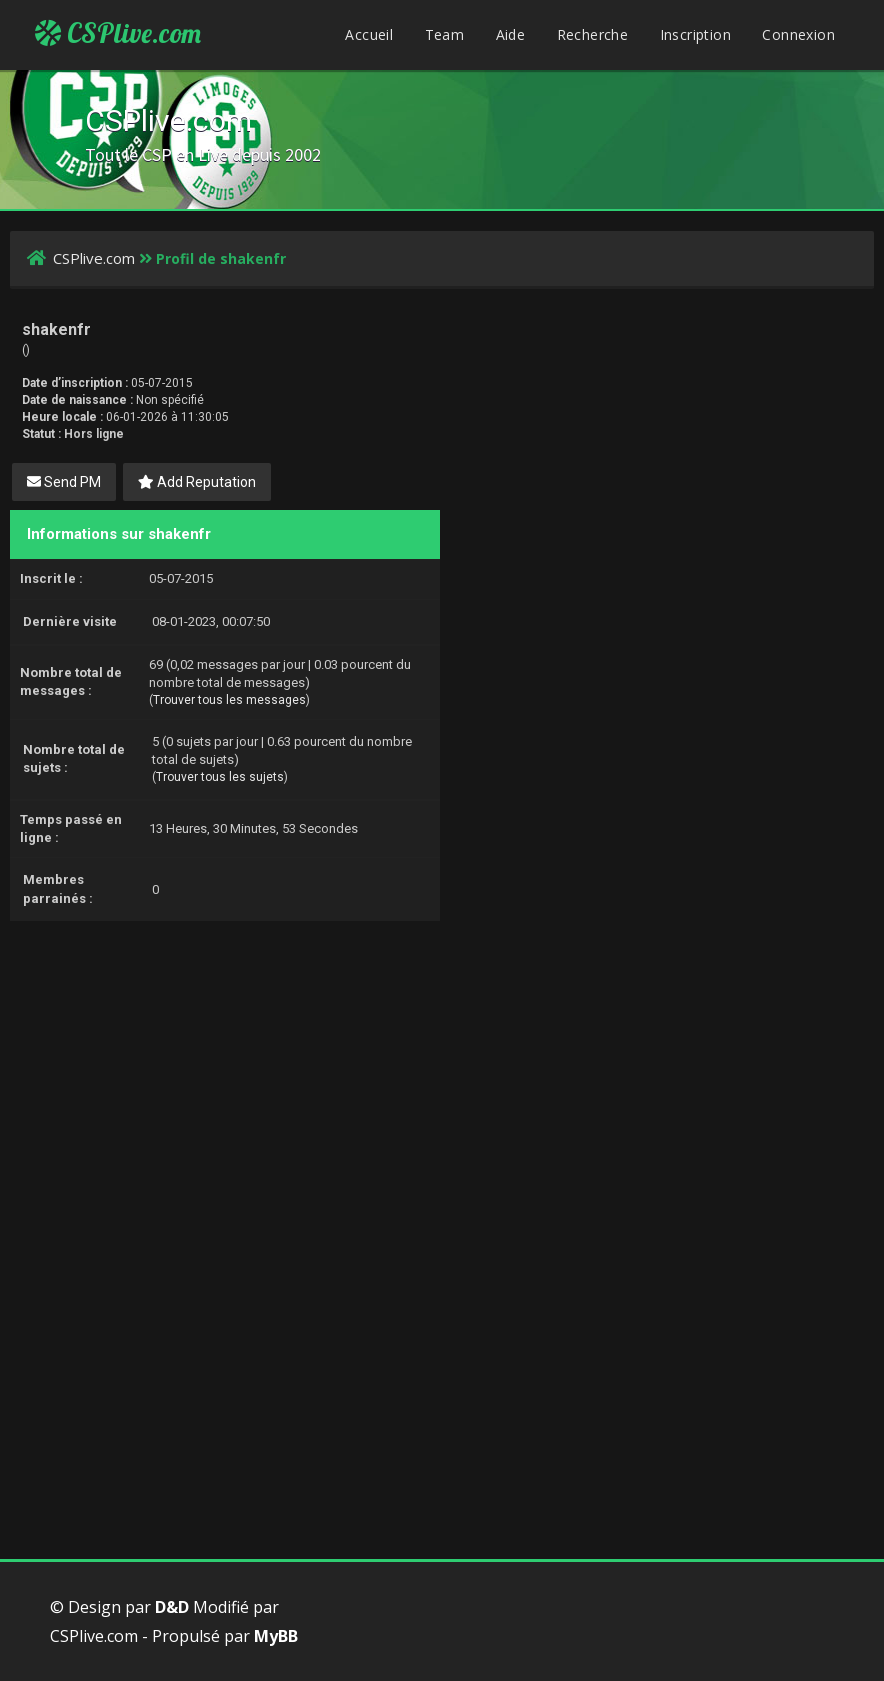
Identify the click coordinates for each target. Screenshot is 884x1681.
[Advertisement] (442, 1061)
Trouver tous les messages (229, 700)
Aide (511, 34)
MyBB (276, 1636)
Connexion (798, 34)
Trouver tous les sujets (220, 777)
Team (445, 34)
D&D (172, 1607)
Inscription (695, 34)
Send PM (64, 482)
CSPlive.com (118, 33)
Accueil (369, 34)
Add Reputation (197, 482)
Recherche (593, 34)
